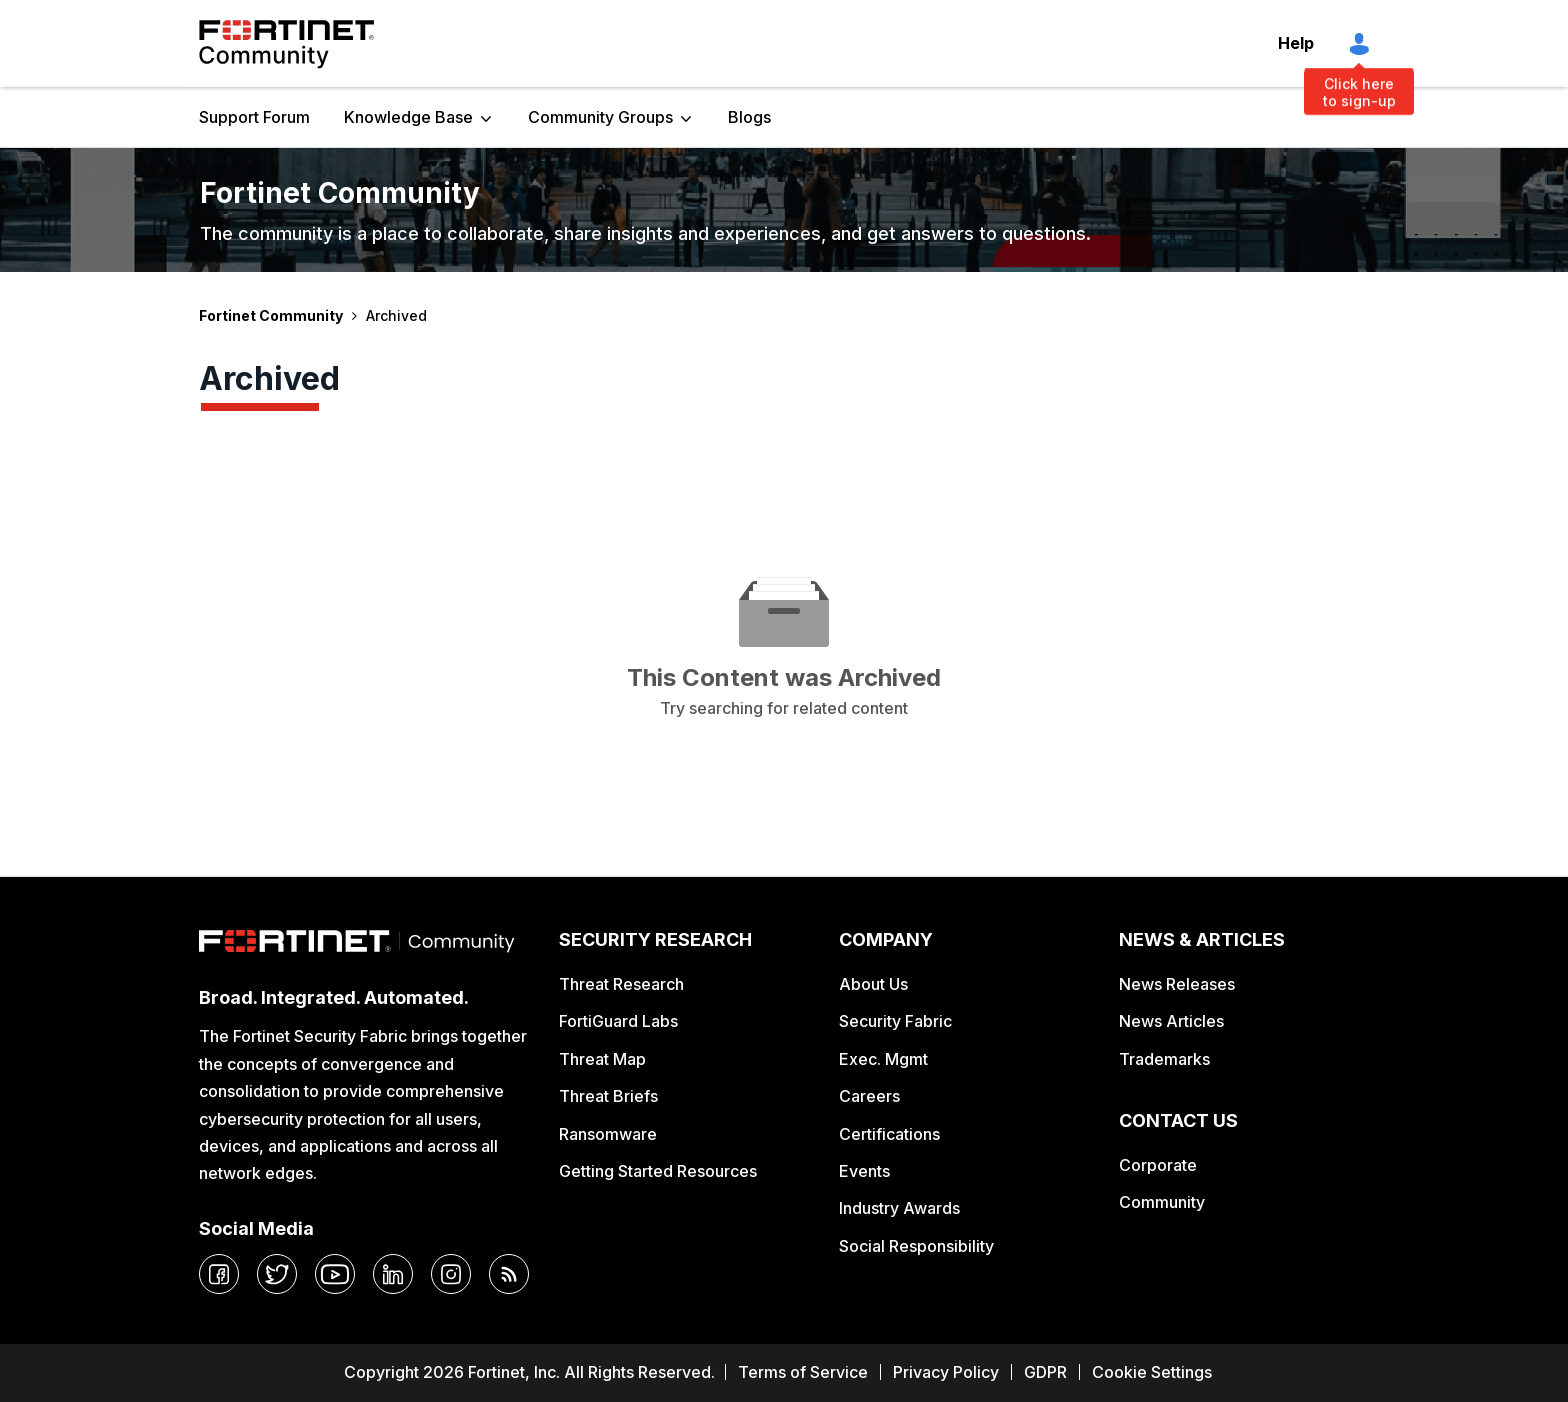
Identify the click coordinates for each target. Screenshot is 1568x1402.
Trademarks (1164, 1059)
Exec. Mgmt (883, 1059)
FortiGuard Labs (618, 1021)
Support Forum (254, 117)
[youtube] (335, 1274)
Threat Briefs (608, 1096)
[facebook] (219, 1274)
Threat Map (602, 1059)
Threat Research (621, 984)
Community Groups (600, 117)
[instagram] (451, 1274)
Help (1296, 43)
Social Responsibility (916, 1246)
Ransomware (608, 1134)
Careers (869, 1096)
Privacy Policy (946, 1372)
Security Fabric (895, 1021)
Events (864, 1171)
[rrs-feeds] (509, 1274)
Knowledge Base (408, 117)
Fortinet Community (286, 44)
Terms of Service (803, 1372)
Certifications (889, 1134)
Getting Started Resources (658, 1171)
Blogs (749, 117)
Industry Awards (899, 1208)
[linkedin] (393, 1274)
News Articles (1171, 1021)
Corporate (1158, 1165)
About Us (873, 984)
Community (1162, 1202)
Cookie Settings (1152, 1372)
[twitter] (277, 1274)
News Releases (1177, 984)
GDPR (1045, 1372)
